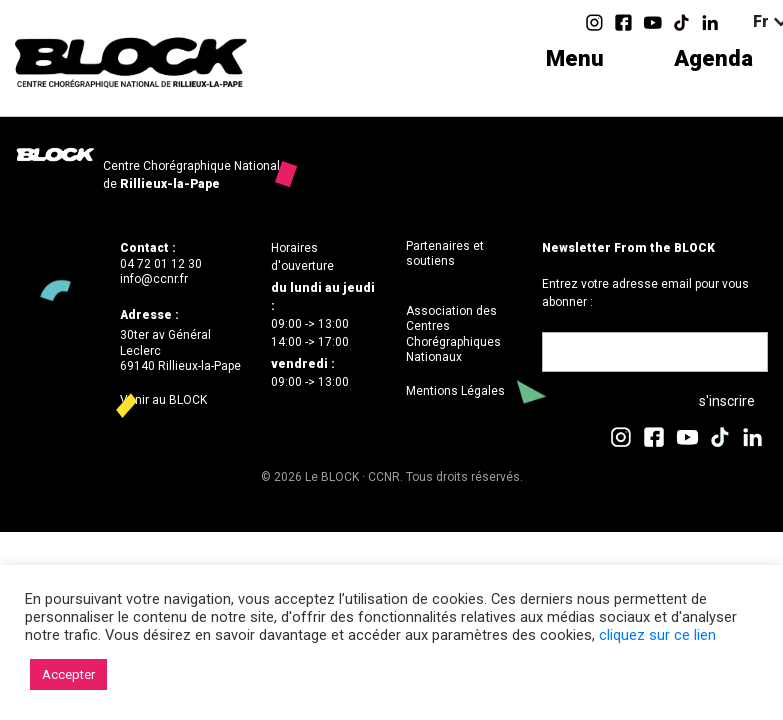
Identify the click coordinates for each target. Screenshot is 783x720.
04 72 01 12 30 (161, 264)
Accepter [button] (68, 674)
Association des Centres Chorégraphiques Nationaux (453, 334)
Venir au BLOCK (163, 400)
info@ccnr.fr (154, 279)
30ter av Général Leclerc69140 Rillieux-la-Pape (180, 350)
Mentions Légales (455, 391)
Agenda (713, 58)
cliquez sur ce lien (657, 635)
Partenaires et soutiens (445, 254)
